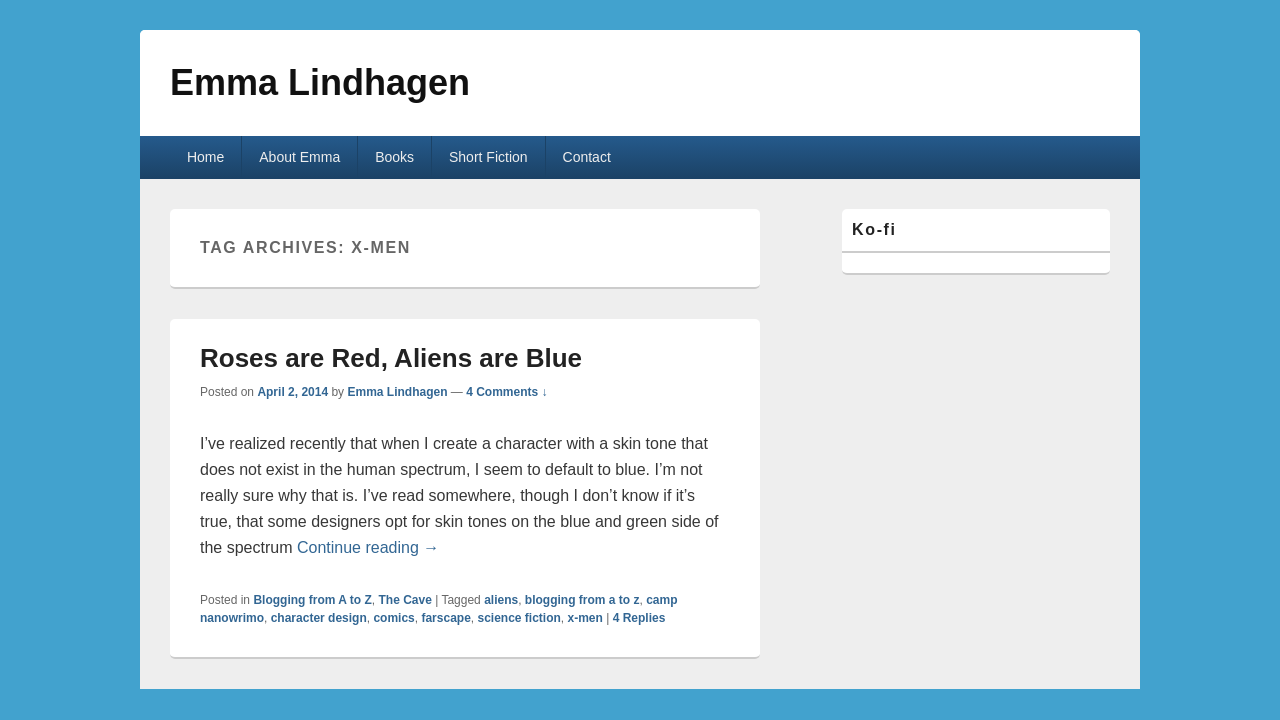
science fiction (518, 618)
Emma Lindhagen (320, 82)
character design (319, 618)
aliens (501, 600)
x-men (585, 618)
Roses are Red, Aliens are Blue (391, 358)
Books (394, 157)
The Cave (404, 600)
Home (205, 157)
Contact (587, 157)
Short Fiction (488, 157)
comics (393, 618)
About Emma (299, 157)
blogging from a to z (582, 600)
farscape (445, 618)
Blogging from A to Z (312, 600)
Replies (639, 618)
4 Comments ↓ (506, 392)
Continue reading (368, 547)
